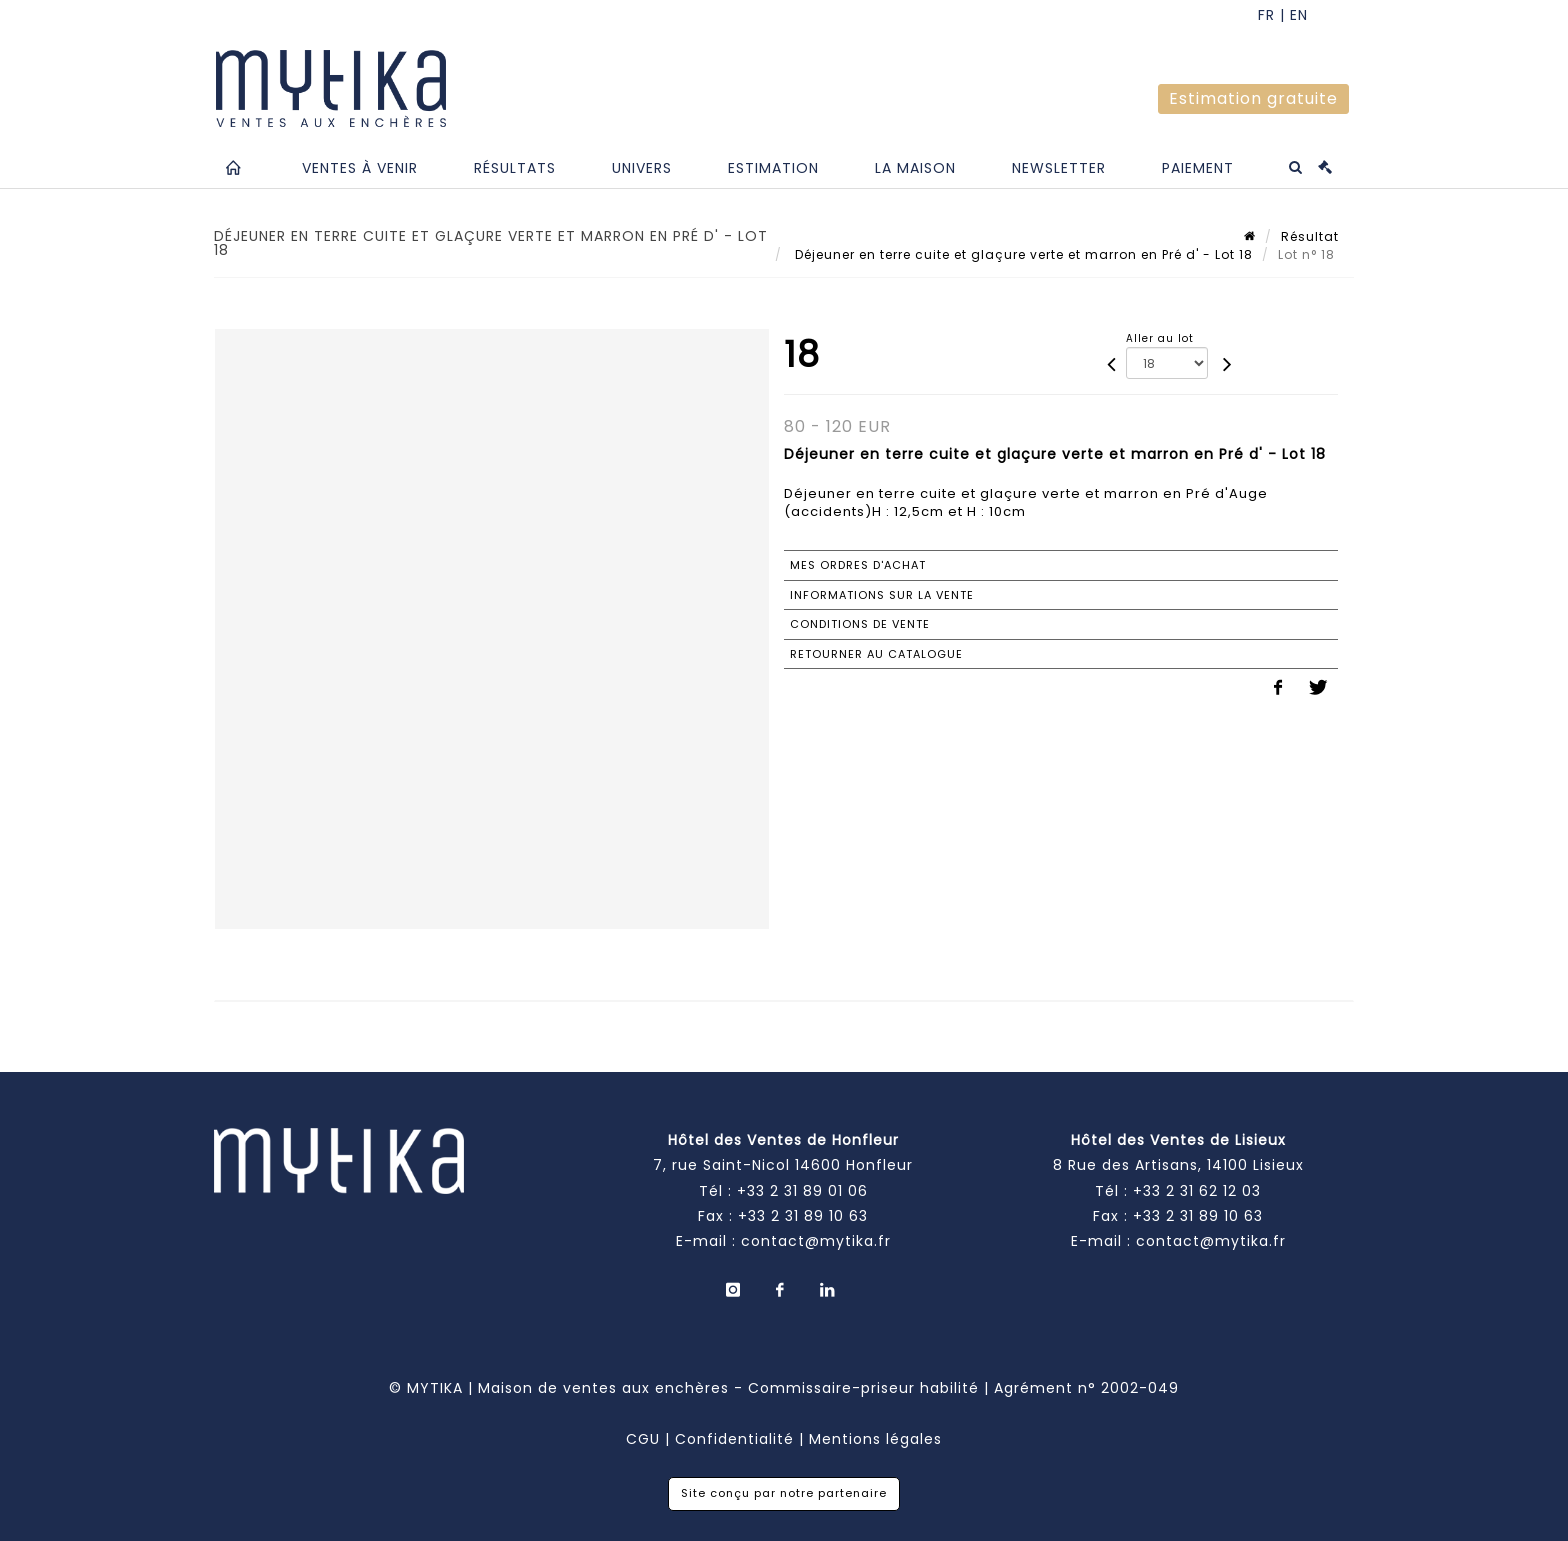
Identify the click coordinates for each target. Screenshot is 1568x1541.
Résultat (1310, 236)
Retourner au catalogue (876, 654)
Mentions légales (875, 1439)
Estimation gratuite (1253, 98)
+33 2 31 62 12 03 (1197, 1191)
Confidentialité (734, 1439)
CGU (643, 1439)
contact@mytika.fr (816, 1241)
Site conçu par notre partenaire (784, 1493)
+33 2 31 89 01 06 (802, 1191)
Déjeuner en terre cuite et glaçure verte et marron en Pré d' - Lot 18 (1022, 254)
